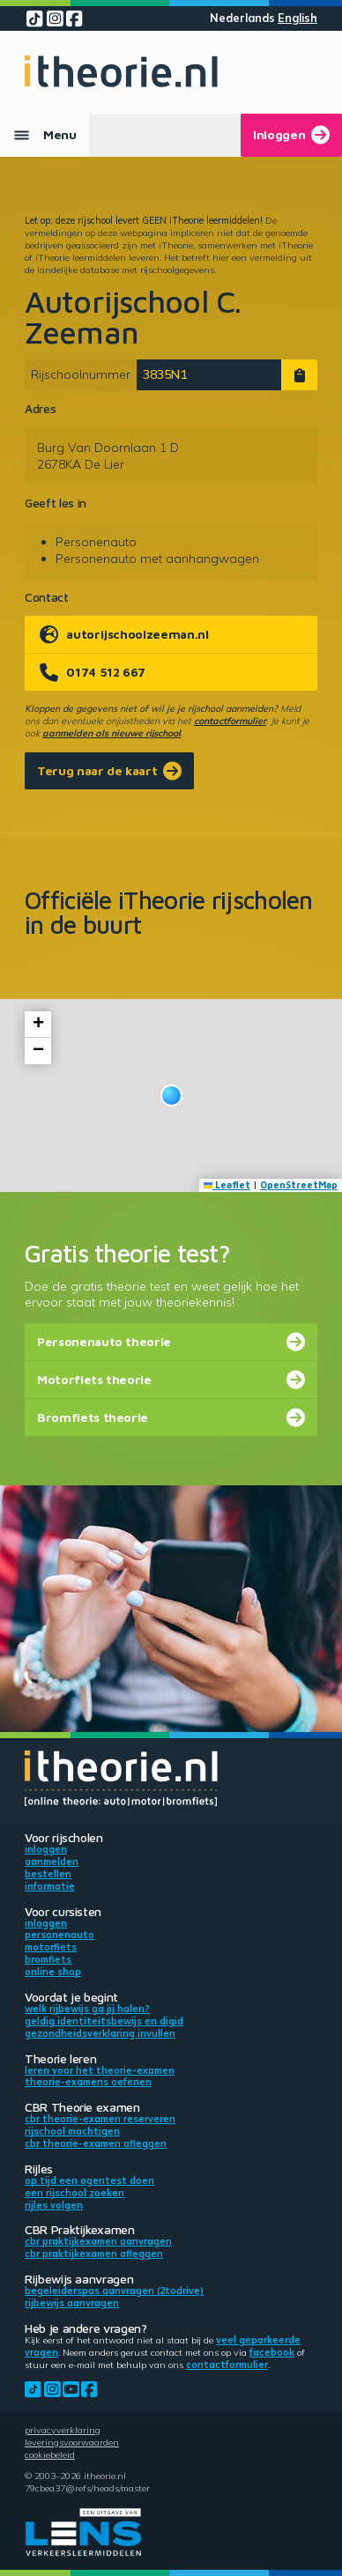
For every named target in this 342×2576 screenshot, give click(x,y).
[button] (171, 1095)
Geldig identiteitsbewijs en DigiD (104, 2021)
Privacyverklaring (62, 2430)
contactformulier (230, 720)
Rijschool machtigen (72, 2131)
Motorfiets (51, 1947)
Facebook (271, 2352)
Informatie (50, 1886)
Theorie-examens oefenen (88, 2082)
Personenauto (59, 1934)
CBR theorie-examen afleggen (96, 2143)
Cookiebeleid (50, 2454)
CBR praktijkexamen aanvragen (98, 2241)
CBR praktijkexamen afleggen (94, 2253)
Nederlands (242, 18)
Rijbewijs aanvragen (72, 2303)
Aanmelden (51, 1861)
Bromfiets (48, 1959)
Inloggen (46, 1849)
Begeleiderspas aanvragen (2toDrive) (114, 2290)
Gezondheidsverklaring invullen (100, 2033)
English (297, 18)
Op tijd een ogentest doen (89, 2180)
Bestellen (48, 1874)
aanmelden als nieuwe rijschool (111, 733)
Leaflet (227, 1185)
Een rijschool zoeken (74, 2193)
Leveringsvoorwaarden (72, 2442)
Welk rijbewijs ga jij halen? (87, 2008)
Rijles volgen (54, 2205)
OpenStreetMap (299, 1185)
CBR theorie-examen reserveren (100, 2119)
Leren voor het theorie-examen (100, 2070)
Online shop (53, 1971)
